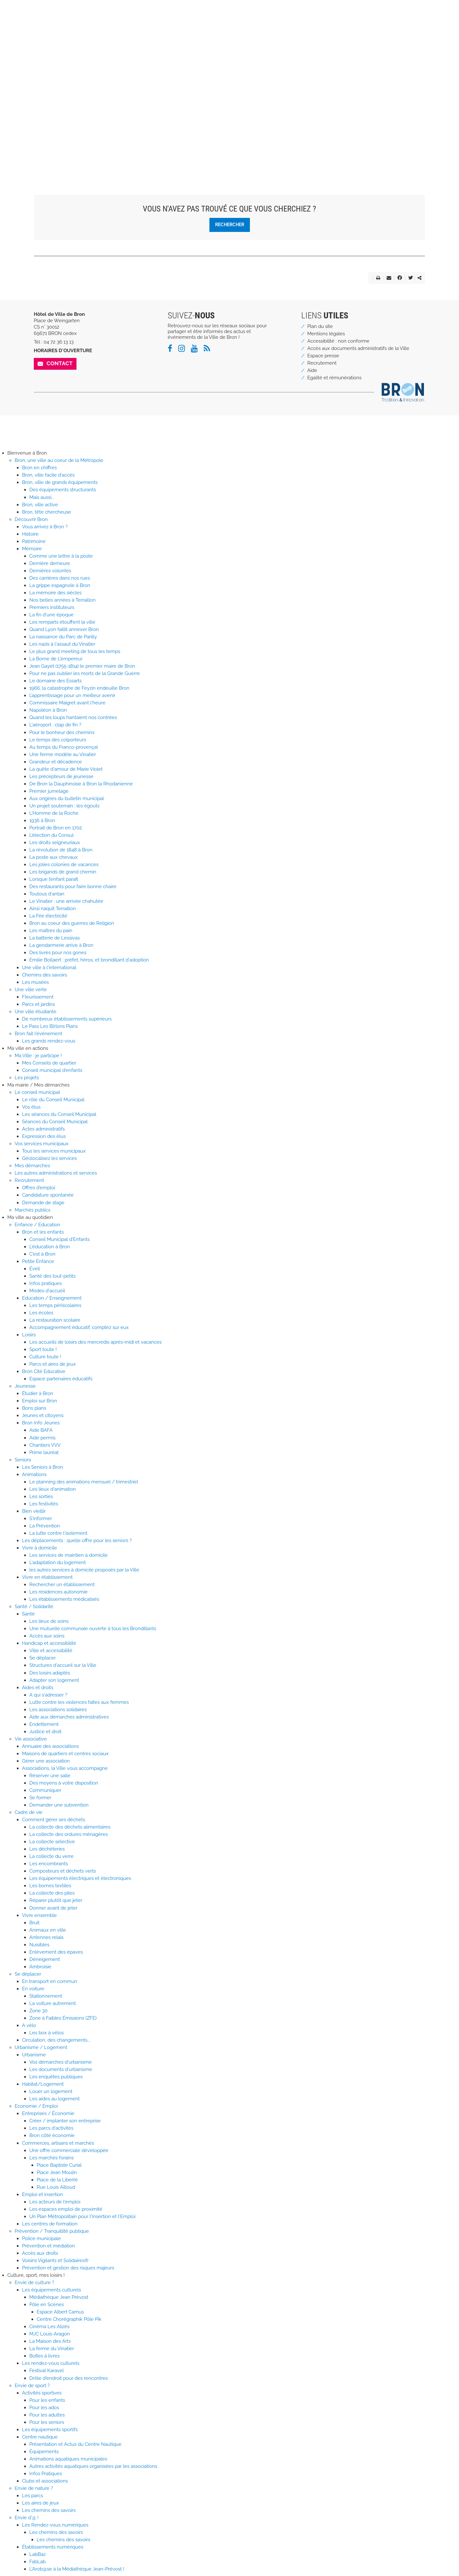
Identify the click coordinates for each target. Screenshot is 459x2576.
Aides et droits (37, 1687)
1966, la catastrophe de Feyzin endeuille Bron (79, 688)
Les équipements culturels (51, 2290)
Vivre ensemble (39, 1915)
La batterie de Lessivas (54, 938)
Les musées (35, 982)
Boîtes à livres (44, 2356)
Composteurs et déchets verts (62, 1871)
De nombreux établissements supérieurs (67, 1019)
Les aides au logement (54, 2099)
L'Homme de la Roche (53, 813)
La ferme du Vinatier (51, 2348)
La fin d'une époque (51, 615)
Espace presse (323, 356)
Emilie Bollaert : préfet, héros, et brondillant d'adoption (89, 960)
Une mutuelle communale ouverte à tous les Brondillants (92, 1628)
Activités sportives (42, 2393)
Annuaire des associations (50, 1746)
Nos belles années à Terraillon (62, 600)
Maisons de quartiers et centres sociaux (65, 1753)
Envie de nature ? (34, 2488)
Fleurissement (38, 997)
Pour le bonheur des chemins (61, 732)
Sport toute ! (43, 1349)
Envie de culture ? (34, 2282)
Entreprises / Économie (48, 2113)
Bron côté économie (52, 2135)
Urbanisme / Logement (41, 2047)
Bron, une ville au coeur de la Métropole (59, 460)
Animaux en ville (47, 1930)
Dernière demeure (49, 563)
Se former (40, 1797)
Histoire (30, 534)
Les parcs (32, 2495)
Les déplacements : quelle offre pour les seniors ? (77, 1540)
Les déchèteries (47, 1849)
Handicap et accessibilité (49, 1643)
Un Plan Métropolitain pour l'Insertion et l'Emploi (82, 2216)
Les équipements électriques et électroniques (80, 1878)
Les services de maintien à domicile (68, 1555)
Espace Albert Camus (60, 2312)
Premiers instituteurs (51, 607)
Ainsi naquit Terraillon (52, 908)
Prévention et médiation (48, 2246)
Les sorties (41, 1496)
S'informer (40, 1518)
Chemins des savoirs (44, 975)
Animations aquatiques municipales (68, 2459)
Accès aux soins (46, 1636)
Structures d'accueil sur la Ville (62, 1665)
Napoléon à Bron (48, 710)
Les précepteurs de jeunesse (61, 776)
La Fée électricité (48, 916)
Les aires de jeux (40, 2503)
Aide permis (42, 1438)
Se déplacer (42, 1658)
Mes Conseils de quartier (49, 1063)
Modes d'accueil (47, 1291)
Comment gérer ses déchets (53, 1820)
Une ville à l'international (49, 967)
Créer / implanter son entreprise (65, 2121)
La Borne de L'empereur (56, 659)
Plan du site (320, 326)
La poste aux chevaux (53, 857)
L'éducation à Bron (49, 1247)
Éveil (34, 1269)
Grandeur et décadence (55, 762)
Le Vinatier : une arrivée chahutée (66, 901)
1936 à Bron (42, 820)
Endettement (44, 1724)
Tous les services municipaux (54, 1151)
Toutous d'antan (46, 894)
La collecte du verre (51, 1856)
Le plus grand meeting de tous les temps (74, 651)
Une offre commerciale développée (68, 2150)
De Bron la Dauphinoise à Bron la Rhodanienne (81, 784)
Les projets (27, 1077)
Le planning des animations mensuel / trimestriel (83, 1482)
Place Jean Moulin (57, 2172)
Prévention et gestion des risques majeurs (68, 2268)
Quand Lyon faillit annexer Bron (64, 629)
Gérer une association (46, 1761)
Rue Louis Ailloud (56, 2187)
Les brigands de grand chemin (62, 872)
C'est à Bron (42, 1254)
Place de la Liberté (57, 2180)
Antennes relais (46, 1937)
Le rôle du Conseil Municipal (53, 1099)
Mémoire (32, 549)
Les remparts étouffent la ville (62, 622)
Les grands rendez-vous (48, 1041)
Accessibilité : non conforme (338, 341)
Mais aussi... (41, 497)
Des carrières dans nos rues (59, 578)
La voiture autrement (52, 2003)
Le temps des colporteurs (57, 740)
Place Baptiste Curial (59, 2165)
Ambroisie (40, 1967)
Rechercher (229, 224)
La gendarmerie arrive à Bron (61, 945)
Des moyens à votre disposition (63, 1783)
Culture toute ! (45, 1357)
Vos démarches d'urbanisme (60, 2062)
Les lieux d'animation (52, 1489)
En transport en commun (49, 1981)
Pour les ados (44, 2407)
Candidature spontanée (48, 1195)
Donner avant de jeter (53, 1908)
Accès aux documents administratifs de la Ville (358, 348)
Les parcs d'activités (51, 2128)
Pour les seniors (46, 2422)
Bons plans (34, 1408)
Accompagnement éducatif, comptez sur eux (79, 1327)
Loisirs (29, 1335)
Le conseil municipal (37, 1092)
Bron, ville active (40, 505)
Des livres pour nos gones (57, 952)
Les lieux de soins (49, 1621)
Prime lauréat (44, 1452)
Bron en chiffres (39, 468)
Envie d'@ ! (27, 2517)
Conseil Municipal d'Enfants (59, 1239)
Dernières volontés (50, 571)
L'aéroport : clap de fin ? (55, 725)
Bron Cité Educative (43, 1371)
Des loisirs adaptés (49, 1673)
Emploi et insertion (42, 2194)
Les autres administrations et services (56, 1173)
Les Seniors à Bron (42, 1467)
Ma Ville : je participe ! (38, 1055)
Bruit (34, 1923)
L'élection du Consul (51, 835)
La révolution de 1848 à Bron (60, 850)
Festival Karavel (46, 2370)
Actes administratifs (43, 1129)
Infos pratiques (45, 1283)
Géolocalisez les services (49, 1158)
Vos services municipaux (42, 1144)
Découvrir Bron (31, 519)
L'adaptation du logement (57, 1562)
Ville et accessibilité (50, 1650)
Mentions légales (326, 334)
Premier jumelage (49, 791)
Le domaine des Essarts (55, 681)
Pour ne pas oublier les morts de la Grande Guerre (84, 673)
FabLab (37, 2562)
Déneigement (44, 1959)
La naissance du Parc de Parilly (63, 637)
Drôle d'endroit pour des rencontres (68, 2378)
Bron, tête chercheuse (46, 512)
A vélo (29, 2025)
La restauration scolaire (54, 1320)
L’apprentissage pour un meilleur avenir (72, 695)
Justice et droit (45, 1731)
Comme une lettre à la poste (61, 556)
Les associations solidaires (58, 1709)
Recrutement (322, 363)
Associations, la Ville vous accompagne (65, 1768)
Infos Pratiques (45, 2473)
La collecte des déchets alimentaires (69, 1827)
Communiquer (45, 1790)
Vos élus (31, 1107)
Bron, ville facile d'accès (48, 475)
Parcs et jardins (38, 1004)
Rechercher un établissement (62, 1584)
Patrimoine (34, 541)
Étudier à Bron (37, 1393)
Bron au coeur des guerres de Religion (71, 923)
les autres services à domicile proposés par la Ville (84, 1570)
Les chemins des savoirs (49, 2510)
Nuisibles (39, 1945)
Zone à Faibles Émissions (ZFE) (63, 2018)
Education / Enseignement (52, 1298)
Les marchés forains (51, 2158)
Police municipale (41, 2238)
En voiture (33, 1989)
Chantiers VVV (45, 1445)
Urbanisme (34, 2055)
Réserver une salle (49, 1775)
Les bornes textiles (50, 1886)
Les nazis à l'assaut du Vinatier (62, 644)
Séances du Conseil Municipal (55, 1122)
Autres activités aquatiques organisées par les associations (93, 2466)
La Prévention (44, 1526)
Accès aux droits (40, 2253)
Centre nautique (40, 2437)
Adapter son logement (54, 1680)
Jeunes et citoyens (42, 1415)
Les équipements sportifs (50, 2429)
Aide (312, 370)
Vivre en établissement (47, 1577)
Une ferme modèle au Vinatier (62, 754)
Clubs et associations (45, 2481)
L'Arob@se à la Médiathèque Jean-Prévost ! (76, 2569)
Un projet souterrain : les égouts (64, 806)
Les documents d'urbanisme (60, 2069)
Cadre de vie (28, 1812)
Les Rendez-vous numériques (55, 2525)
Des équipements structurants (62, 490)
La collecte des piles (52, 1893)
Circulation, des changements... (56, 2040)
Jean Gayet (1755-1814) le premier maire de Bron (82, 666)
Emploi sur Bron (39, 1401)
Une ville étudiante (35, 1011)
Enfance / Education (37, 1225)
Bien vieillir (34, 1511)
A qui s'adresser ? (48, 1695)
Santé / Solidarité (34, 1606)
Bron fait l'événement (38, 1033)
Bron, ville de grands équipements (60, 482)
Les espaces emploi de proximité (65, 2209)
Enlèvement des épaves (56, 1952)
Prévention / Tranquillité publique (52, 2231)
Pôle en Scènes (46, 2304)
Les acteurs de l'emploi (54, 2202)
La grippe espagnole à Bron (59, 585)
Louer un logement (50, 2091)
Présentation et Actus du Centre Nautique (75, 2444)
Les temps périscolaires (55, 1305)
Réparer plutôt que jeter (55, 1900)
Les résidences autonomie (58, 1592)
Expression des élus (44, 1136)
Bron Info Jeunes (41, 1423)
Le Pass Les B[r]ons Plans (50, 1026)
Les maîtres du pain (50, 930)
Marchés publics (32, 1210)
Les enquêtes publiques (56, 2077)
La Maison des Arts (50, 2341)
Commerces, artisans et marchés (58, 2143)
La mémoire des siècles (55, 593)
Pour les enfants (47, 2400)
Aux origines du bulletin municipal (66, 798)
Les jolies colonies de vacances (63, 864)
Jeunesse (25, 1386)
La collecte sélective (52, 1842)
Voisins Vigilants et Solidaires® (55, 2260)
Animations (34, 1474)
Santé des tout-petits (52, 1276)
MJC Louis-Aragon (49, 2334)
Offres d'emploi (38, 1188)
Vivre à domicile (39, 1548)
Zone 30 (38, 2011)
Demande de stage (43, 1203)
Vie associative (31, 1739)
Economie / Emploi (36, 2106)
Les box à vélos (46, 2033)
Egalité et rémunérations (334, 378)
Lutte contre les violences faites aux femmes (79, 1702)
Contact (60, 363)
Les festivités (43, 1504)
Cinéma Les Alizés (49, 2326)
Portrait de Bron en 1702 (55, 828)
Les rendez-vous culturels (50, 2363)
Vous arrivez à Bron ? (45, 527)
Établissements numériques (52, 2547)
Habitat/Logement (43, 2084)
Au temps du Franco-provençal (63, 747)
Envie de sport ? (32, 2385)
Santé (28, 1614)
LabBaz (37, 2554)
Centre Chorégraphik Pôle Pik (69, 2319)
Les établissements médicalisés (64, 1599)
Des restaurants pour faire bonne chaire (72, 886)
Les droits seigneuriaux (54, 842)
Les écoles (41, 1313)
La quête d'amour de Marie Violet (66, 769)
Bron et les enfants (43, 1232)
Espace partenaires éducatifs (60, 1379)
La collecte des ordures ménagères (68, 1834)
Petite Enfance (38, 1261)
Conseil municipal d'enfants (52, 1070)
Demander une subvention (59, 1805)
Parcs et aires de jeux (52, 1364)
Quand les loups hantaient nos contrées (73, 717)
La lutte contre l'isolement (58, 1533)
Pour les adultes (47, 2415)
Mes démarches (32, 1166)
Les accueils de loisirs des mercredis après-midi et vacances (95, 1342)
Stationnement (45, 1996)
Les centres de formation (49, 2224)
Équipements (44, 2451)
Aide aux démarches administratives (69, 1717)
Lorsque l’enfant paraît (53, 879)
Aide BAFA (41, 1430)
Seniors (23, 1460)
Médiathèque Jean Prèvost (58, 2297)
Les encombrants (48, 1864)
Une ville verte (31, 989)
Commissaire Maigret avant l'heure (67, 703)
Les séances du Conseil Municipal (59, 1114)
